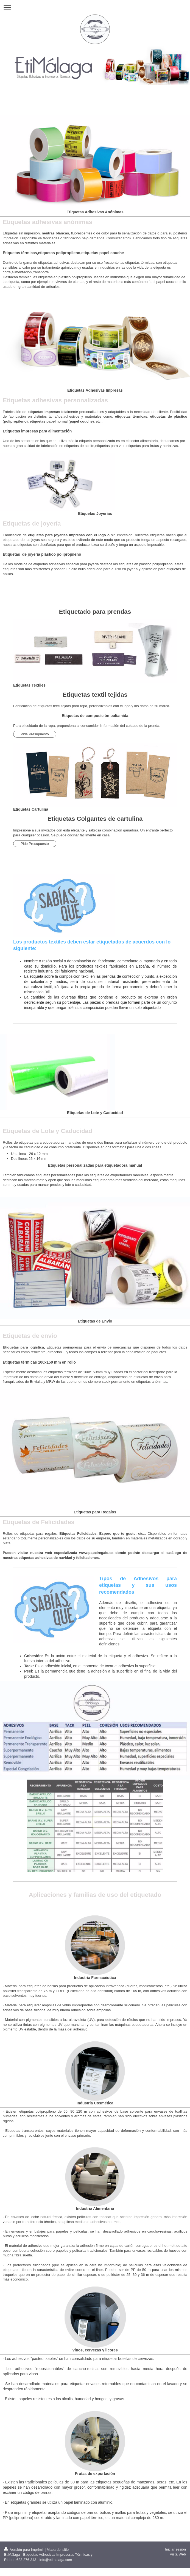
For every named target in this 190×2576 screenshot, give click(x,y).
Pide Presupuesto (35, 734)
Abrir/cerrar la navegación (95, 7)
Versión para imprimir (24, 2550)
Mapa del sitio (58, 2550)
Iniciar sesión (175, 2549)
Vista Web (178, 2554)
